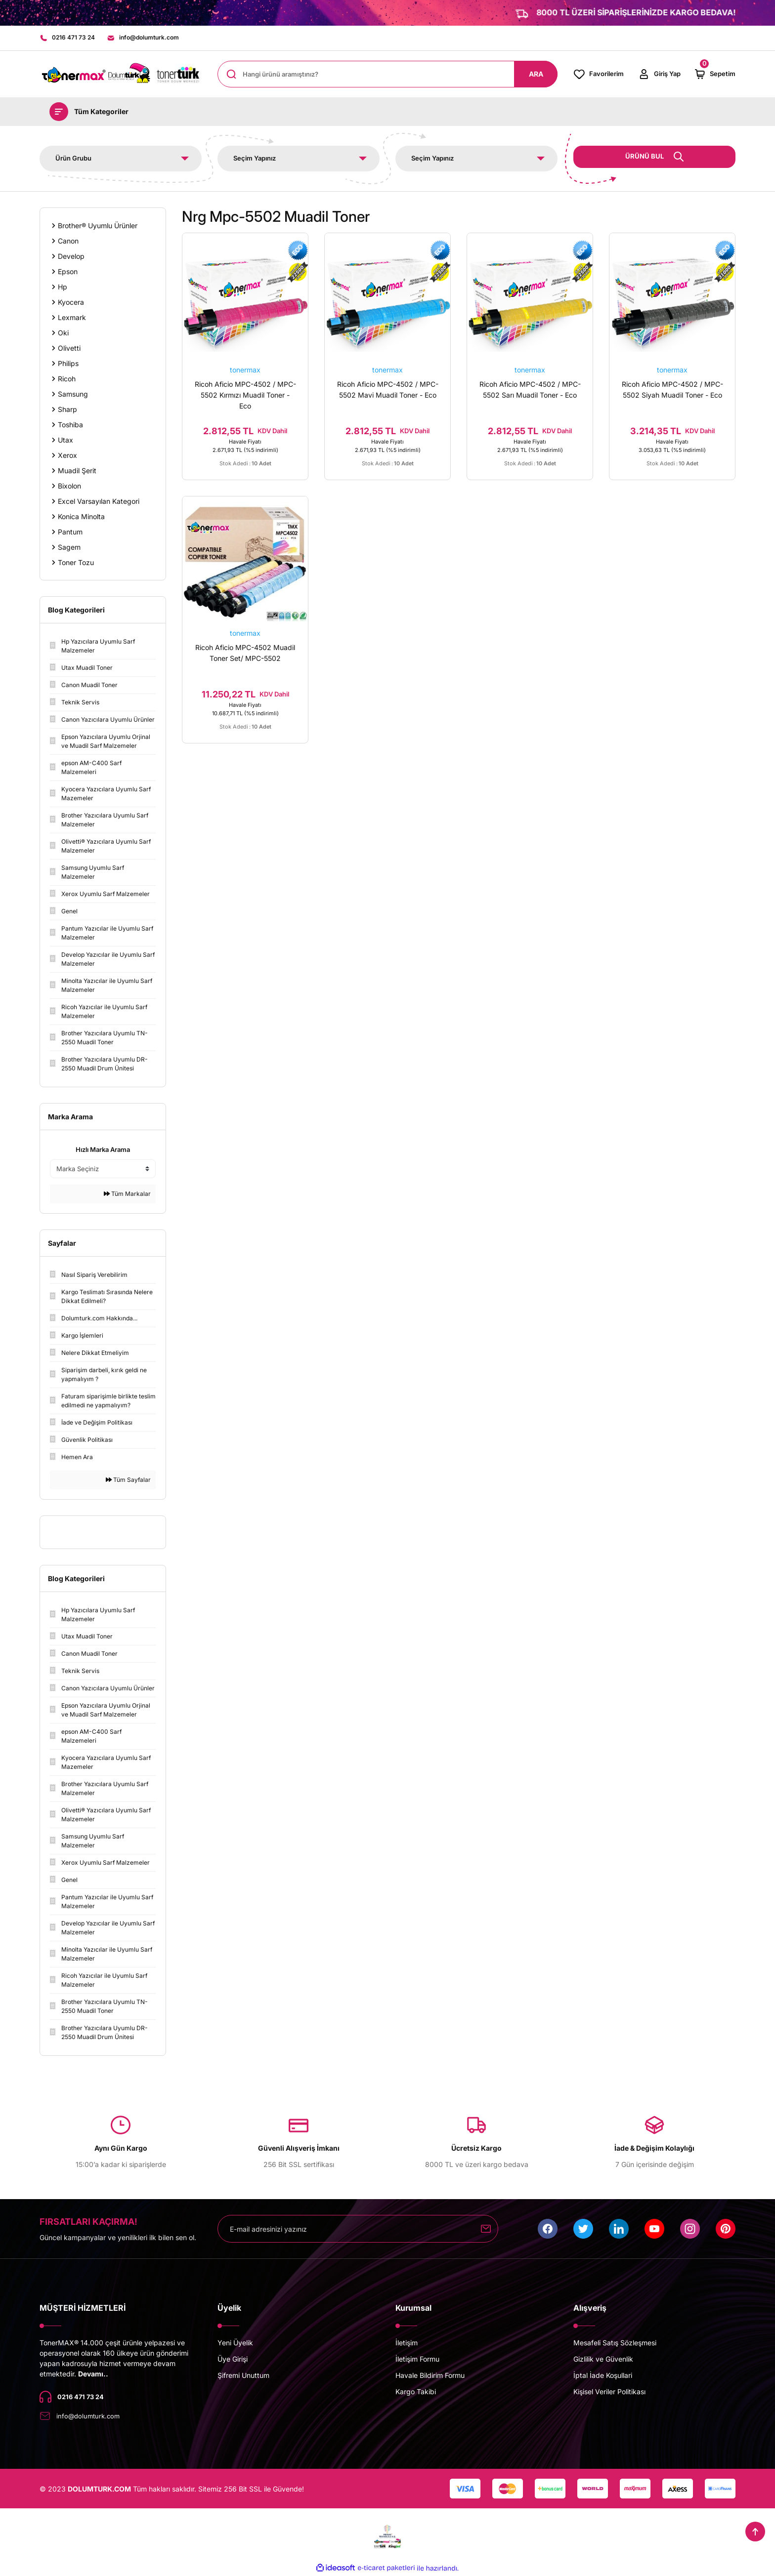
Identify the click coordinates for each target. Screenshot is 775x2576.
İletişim (406, 2343)
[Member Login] (659, 75)
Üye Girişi (232, 2360)
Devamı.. (93, 2375)
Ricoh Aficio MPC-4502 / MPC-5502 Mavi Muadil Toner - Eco (387, 390)
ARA (536, 75)
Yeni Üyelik (235, 2343)
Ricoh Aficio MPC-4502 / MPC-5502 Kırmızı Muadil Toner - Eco (245, 396)
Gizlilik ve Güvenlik (603, 2360)
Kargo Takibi (415, 2392)
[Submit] (486, 2230)
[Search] (387, 75)
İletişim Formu (417, 2360)
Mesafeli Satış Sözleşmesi (614, 2343)
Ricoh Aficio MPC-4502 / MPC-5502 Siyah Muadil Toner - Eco (672, 390)
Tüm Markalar (127, 1194)
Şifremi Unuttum (243, 2376)
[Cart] (714, 75)
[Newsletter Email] (357, 2230)
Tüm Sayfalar (128, 1480)
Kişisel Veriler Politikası (609, 2392)
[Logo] (121, 75)
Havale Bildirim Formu (430, 2376)
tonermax (245, 371)
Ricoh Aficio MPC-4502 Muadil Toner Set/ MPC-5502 (245, 663)
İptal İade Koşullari (602, 2376)
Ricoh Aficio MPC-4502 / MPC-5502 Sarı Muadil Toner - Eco (530, 390)
